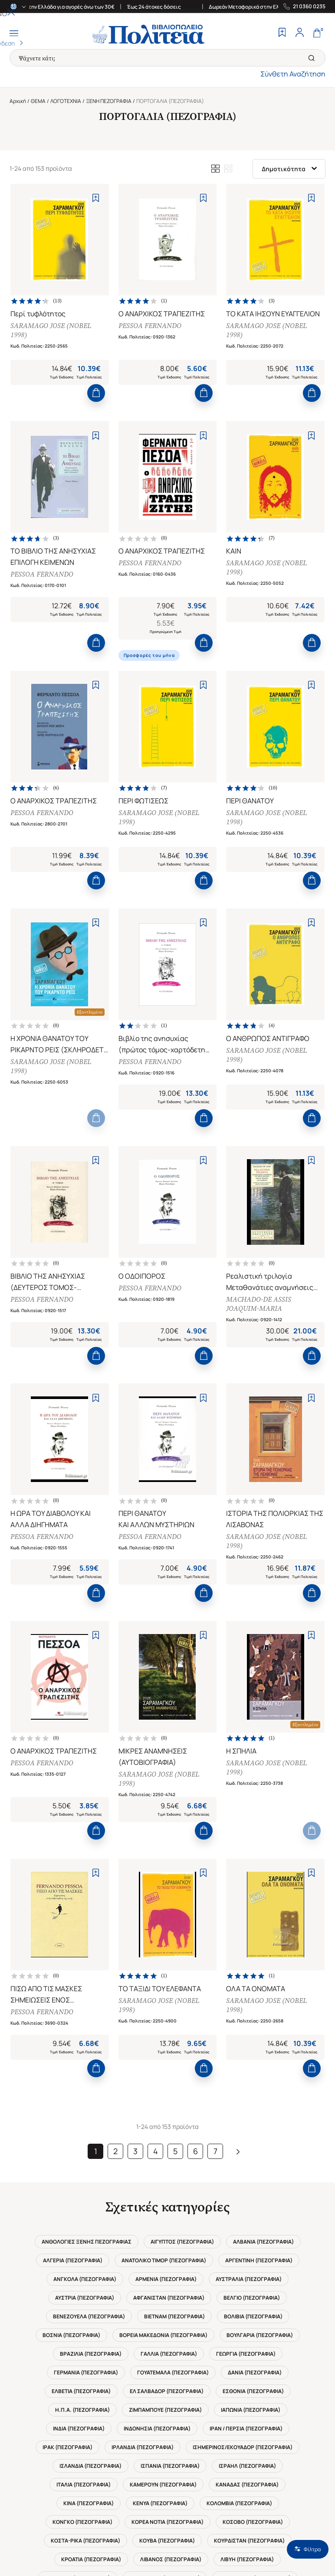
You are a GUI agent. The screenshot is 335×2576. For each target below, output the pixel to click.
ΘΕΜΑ (38, 101)
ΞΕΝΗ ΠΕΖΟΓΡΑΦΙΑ (108, 101)
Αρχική (18, 101)
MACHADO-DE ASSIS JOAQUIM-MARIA (263, 1368)
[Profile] (299, 33)
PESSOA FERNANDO (154, 330)
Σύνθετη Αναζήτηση (292, 74)
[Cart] (316, 33)
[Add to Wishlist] (95, 198)
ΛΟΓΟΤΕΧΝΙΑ (65, 101)
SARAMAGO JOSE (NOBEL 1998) (55, 335)
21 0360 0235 (309, 6)
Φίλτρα (308, 2549)
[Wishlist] (282, 33)
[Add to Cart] (96, 408)
